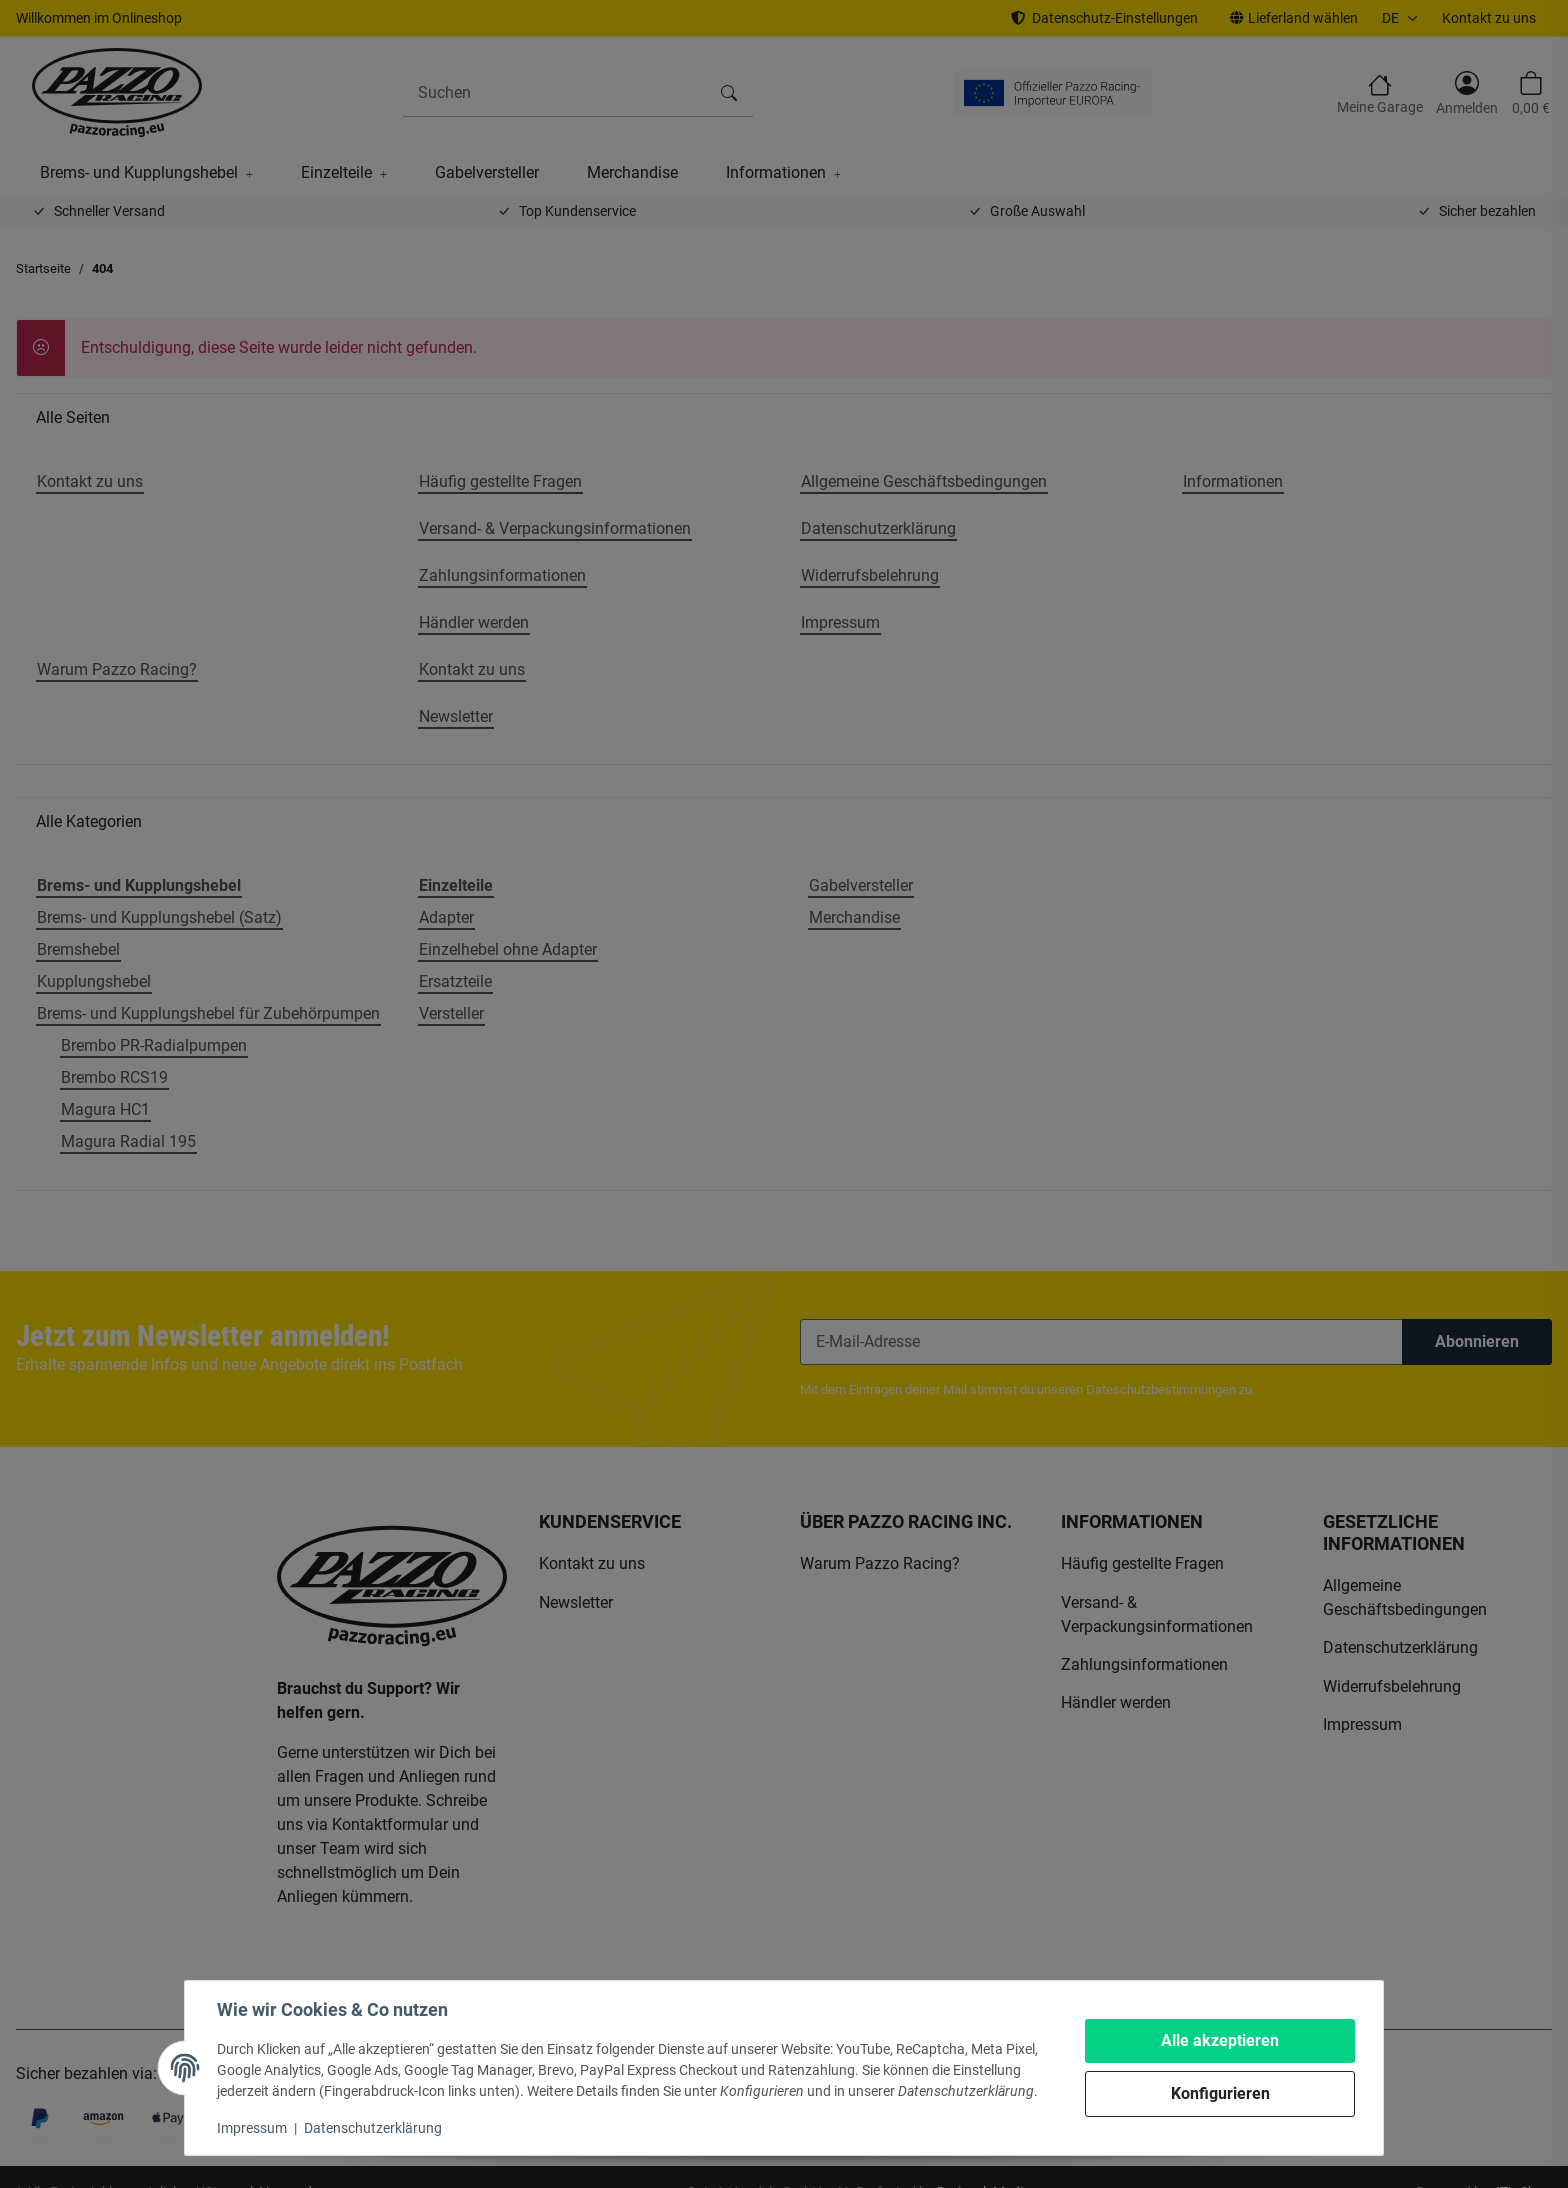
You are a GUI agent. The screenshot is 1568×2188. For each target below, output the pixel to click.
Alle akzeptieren (1220, 2040)
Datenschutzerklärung (373, 2128)
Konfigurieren (1220, 2093)
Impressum (252, 2128)
